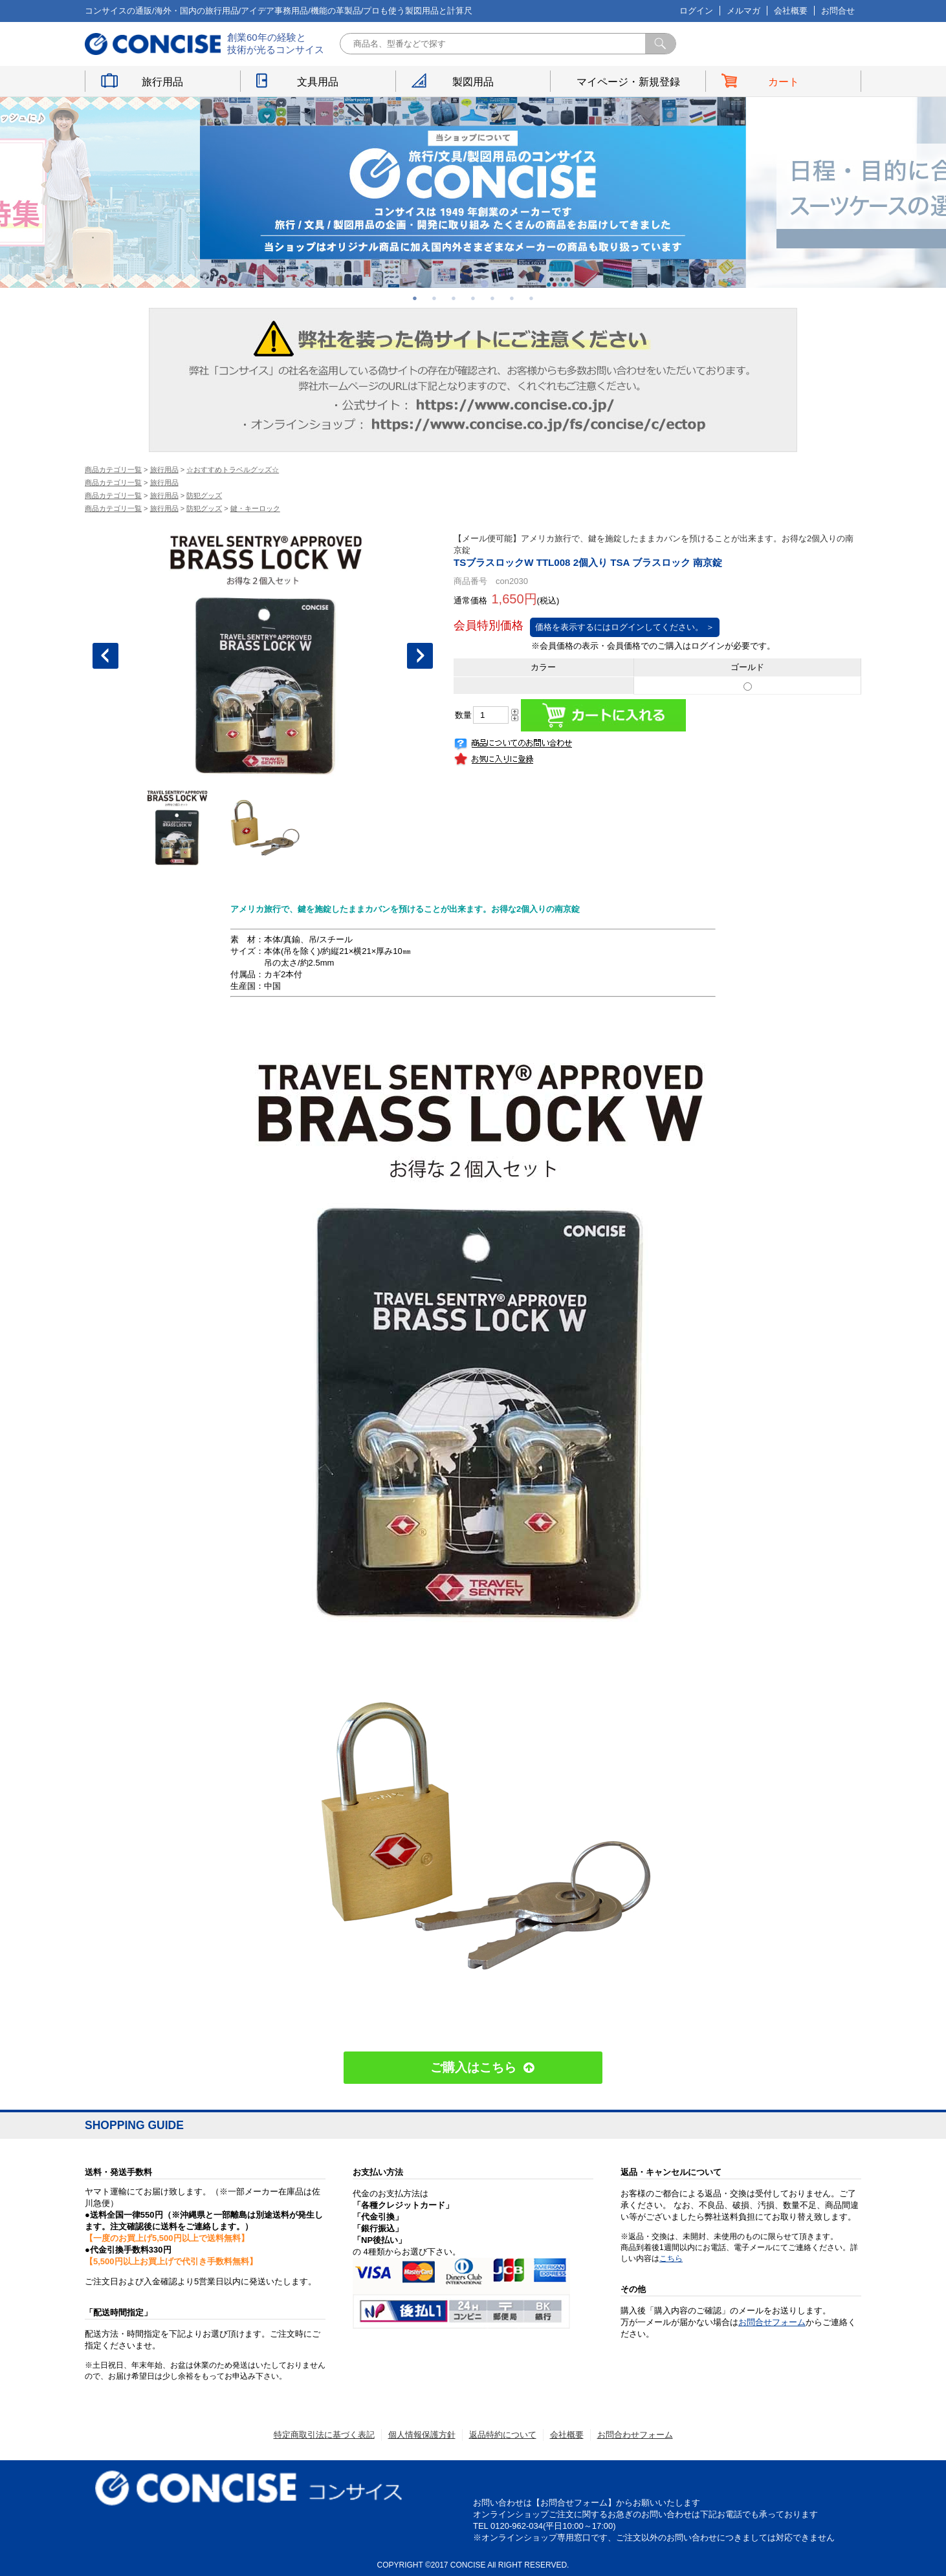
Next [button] (420, 656)
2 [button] (434, 298)
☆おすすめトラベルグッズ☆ (232, 469)
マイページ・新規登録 (628, 81)
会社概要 (791, 11)
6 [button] (511, 298)
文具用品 (317, 81)
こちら (671, 2258)
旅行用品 (162, 81)
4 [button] (473, 298)
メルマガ (743, 11)
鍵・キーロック (255, 508)
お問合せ (838, 11)
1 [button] (414, 298)
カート (783, 81)
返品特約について (502, 2435)
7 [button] (531, 298)
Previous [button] (105, 656)
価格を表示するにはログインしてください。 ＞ (624, 627)
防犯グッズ (204, 495)
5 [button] (492, 298)
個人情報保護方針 (422, 2435)
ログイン (696, 11)
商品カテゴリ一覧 (113, 469)
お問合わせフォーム (635, 2435)
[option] (473, 192)
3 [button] (453, 298)
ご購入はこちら (473, 2067)
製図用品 (473, 81)
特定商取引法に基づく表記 (324, 2435)
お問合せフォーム (772, 2322)
